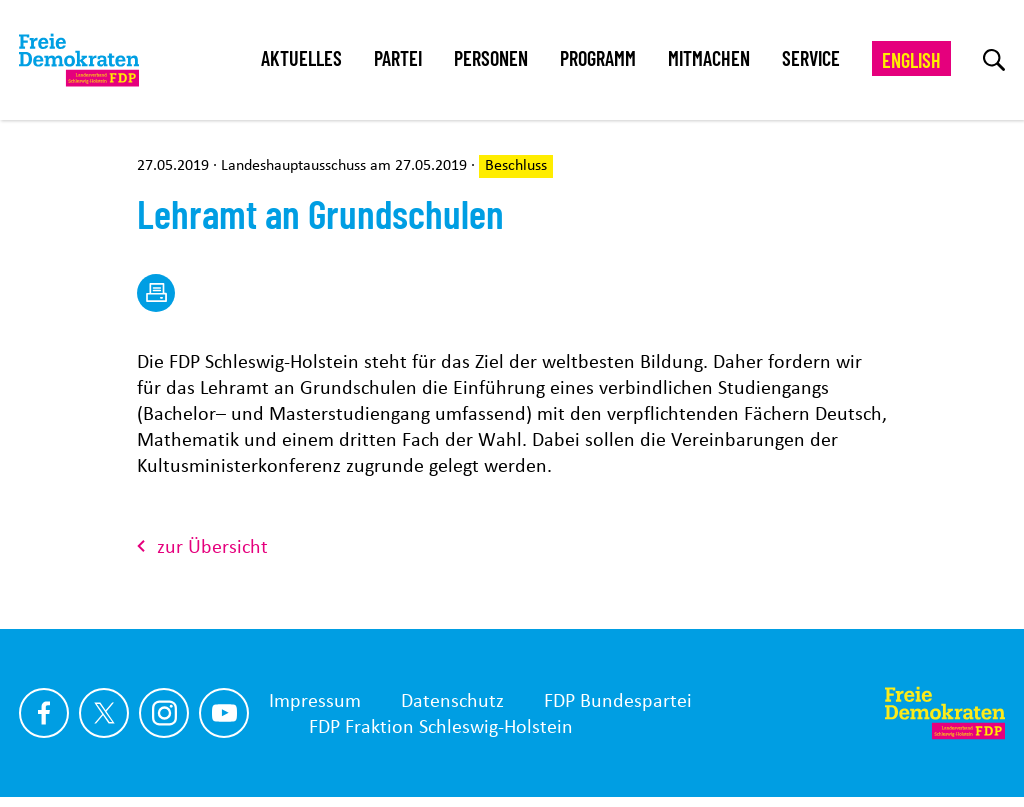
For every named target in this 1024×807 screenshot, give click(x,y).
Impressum (315, 700)
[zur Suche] (994, 60)
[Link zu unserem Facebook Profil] (44, 713)
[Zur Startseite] (945, 713)
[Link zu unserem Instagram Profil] (164, 713)
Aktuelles (301, 58)
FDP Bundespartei (618, 700)
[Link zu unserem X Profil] (104, 713)
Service (811, 58)
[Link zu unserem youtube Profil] (224, 713)
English (911, 60)
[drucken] (156, 293)
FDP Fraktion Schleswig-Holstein (441, 726)
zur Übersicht (202, 546)
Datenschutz (452, 700)
